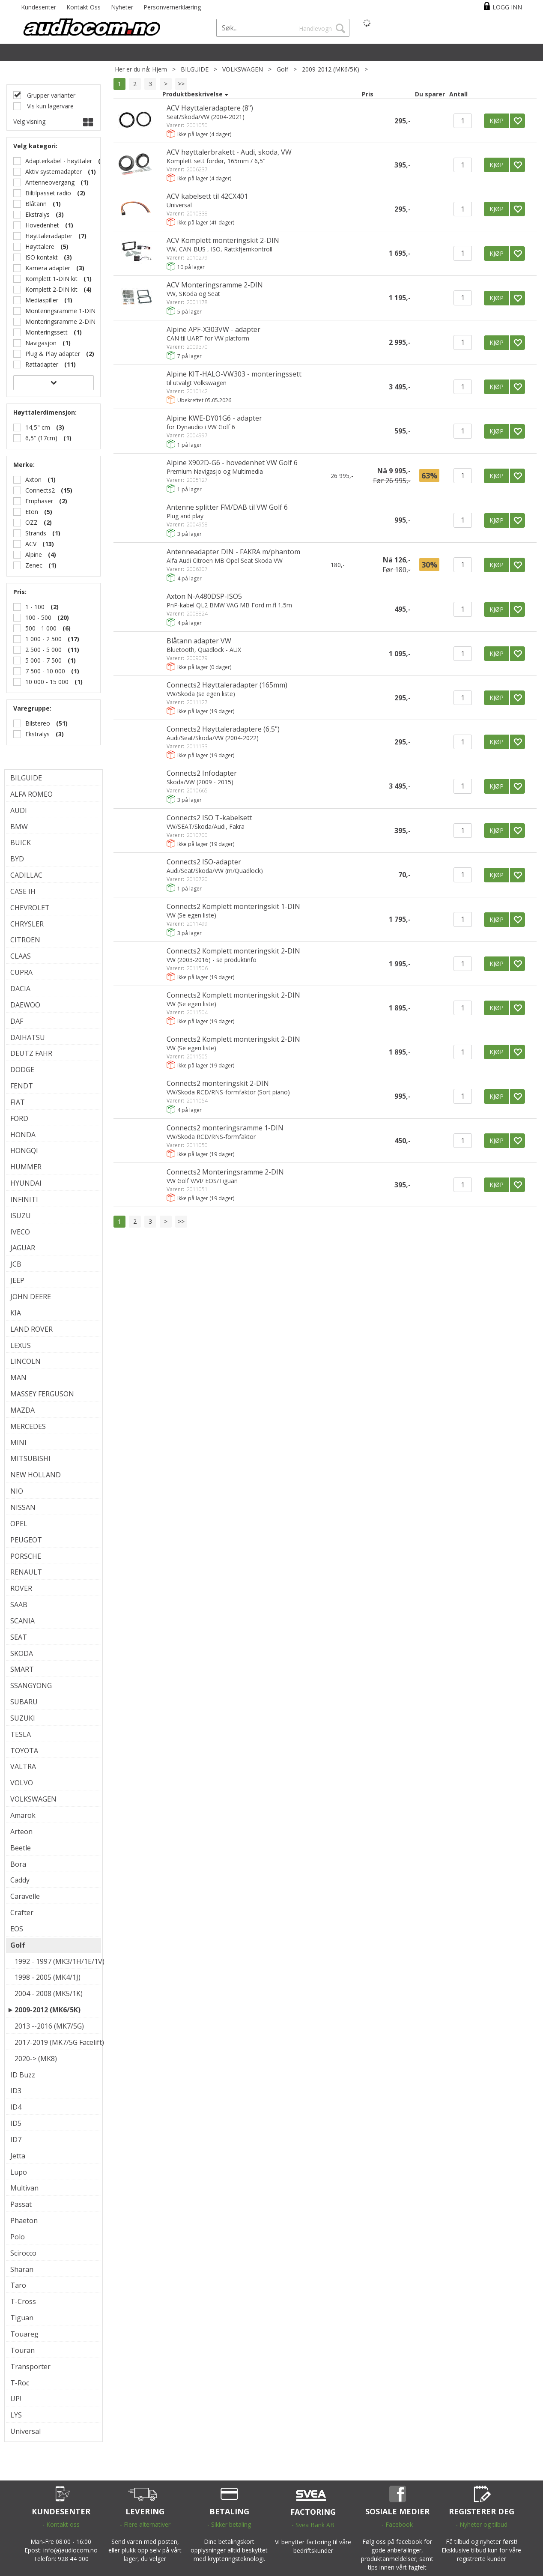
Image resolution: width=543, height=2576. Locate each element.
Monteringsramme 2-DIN (60, 321)
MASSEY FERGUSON (42, 1394)
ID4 (15, 2107)
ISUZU (20, 1215)
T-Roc (19, 2383)
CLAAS (20, 956)
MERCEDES (28, 1426)
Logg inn (507, 7)
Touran (22, 2350)
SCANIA (22, 1621)
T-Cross (23, 2301)
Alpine (33, 554)
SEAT (18, 1637)
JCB (15, 1264)
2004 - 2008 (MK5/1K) (49, 1993)
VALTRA (23, 1766)
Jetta (17, 2156)
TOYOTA (24, 1750)
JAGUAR (22, 1247)
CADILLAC (26, 875)
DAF (16, 1021)
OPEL (18, 1523)
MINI (18, 1442)
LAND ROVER (31, 1329)
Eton (31, 512)
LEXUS (20, 1345)
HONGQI (24, 1150)
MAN (18, 1377)
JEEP (17, 1280)
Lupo (18, 2172)
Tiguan (21, 2317)
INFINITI (24, 1199)
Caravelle (25, 1896)
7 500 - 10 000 (45, 671)
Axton (33, 479)
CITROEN (25, 939)
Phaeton (24, 2220)
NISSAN (23, 1507)
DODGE (22, 1069)
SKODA (21, 1653)
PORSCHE (25, 1556)
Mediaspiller (41, 300)
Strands (35, 533)
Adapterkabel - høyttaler (58, 161)
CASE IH (23, 891)
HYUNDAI (26, 1183)
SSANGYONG (31, 1685)
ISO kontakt (41, 257)
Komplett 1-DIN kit (51, 279)
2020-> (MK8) (36, 2058)
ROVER (21, 1588)
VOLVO (21, 1782)
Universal (25, 2431)
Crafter (21, 1912)
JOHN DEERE (30, 1296)
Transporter (30, 2366)
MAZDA (22, 1410)
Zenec (33, 565)
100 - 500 (38, 617)
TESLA (20, 1734)
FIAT (17, 1102)
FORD (19, 1118)
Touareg (24, 2334)
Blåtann (36, 204)
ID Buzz (22, 2075)
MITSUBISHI (30, 1458)
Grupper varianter (50, 95)
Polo (17, 2236)
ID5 (15, 2123)
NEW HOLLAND (35, 1474)
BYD (17, 859)
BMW (19, 826)
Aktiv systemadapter (53, 171)
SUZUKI (22, 1718)
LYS (16, 2415)
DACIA (20, 988)
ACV (30, 544)
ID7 (15, 2139)
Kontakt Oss (83, 7)
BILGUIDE (195, 69)
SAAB (18, 1604)
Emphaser (39, 501)
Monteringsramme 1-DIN (60, 311)
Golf (282, 69)
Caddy (20, 1880)
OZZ (31, 522)
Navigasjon (41, 343)
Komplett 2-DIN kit (51, 289)
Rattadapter (41, 364)
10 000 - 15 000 (47, 682)
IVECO (20, 1232)
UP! (15, 2398)
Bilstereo (37, 723)
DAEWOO (25, 1005)
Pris (367, 94)
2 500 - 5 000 (43, 649)
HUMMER (26, 1166)
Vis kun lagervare (49, 106)
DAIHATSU (27, 1037)
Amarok (23, 1815)
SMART (22, 1669)
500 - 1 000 (41, 628)
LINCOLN (25, 1361)
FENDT (21, 1086)
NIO (16, 1491)
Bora (18, 1864)
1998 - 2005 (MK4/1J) (48, 1977)
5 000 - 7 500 (43, 660)
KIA (15, 1313)
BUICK (20, 842)
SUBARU (24, 1701)
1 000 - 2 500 (43, 639)
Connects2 (40, 490)
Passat (21, 2204)
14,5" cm (37, 427)
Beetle (20, 1848)
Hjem (159, 69)
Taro (18, 2285)
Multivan (24, 2188)
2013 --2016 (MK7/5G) (49, 2026)
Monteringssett (46, 332)
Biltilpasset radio (48, 193)
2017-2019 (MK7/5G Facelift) (56, 2042)
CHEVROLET (30, 907)
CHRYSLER (27, 924)
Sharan (21, 2269)
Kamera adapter (47, 268)
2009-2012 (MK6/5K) (330, 69)
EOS (16, 1928)
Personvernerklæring (172, 7)
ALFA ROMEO (31, 794)
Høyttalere (39, 246)
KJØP (496, 121)
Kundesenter (38, 7)
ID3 (15, 2090)
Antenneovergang (50, 182)
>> (181, 84)
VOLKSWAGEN (242, 69)
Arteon (21, 1831)
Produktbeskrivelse (192, 94)
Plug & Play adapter (52, 354)
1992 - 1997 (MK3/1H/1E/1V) (56, 1961)
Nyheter (122, 7)
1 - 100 (35, 607)
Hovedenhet (42, 225)
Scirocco (23, 2253)
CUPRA (21, 972)
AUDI (18, 810)
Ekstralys (37, 214)
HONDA (23, 1134)
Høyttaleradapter (48, 236)
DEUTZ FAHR (31, 1053)
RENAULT (26, 1572)
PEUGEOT (26, 1540)
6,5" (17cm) (41, 438)
